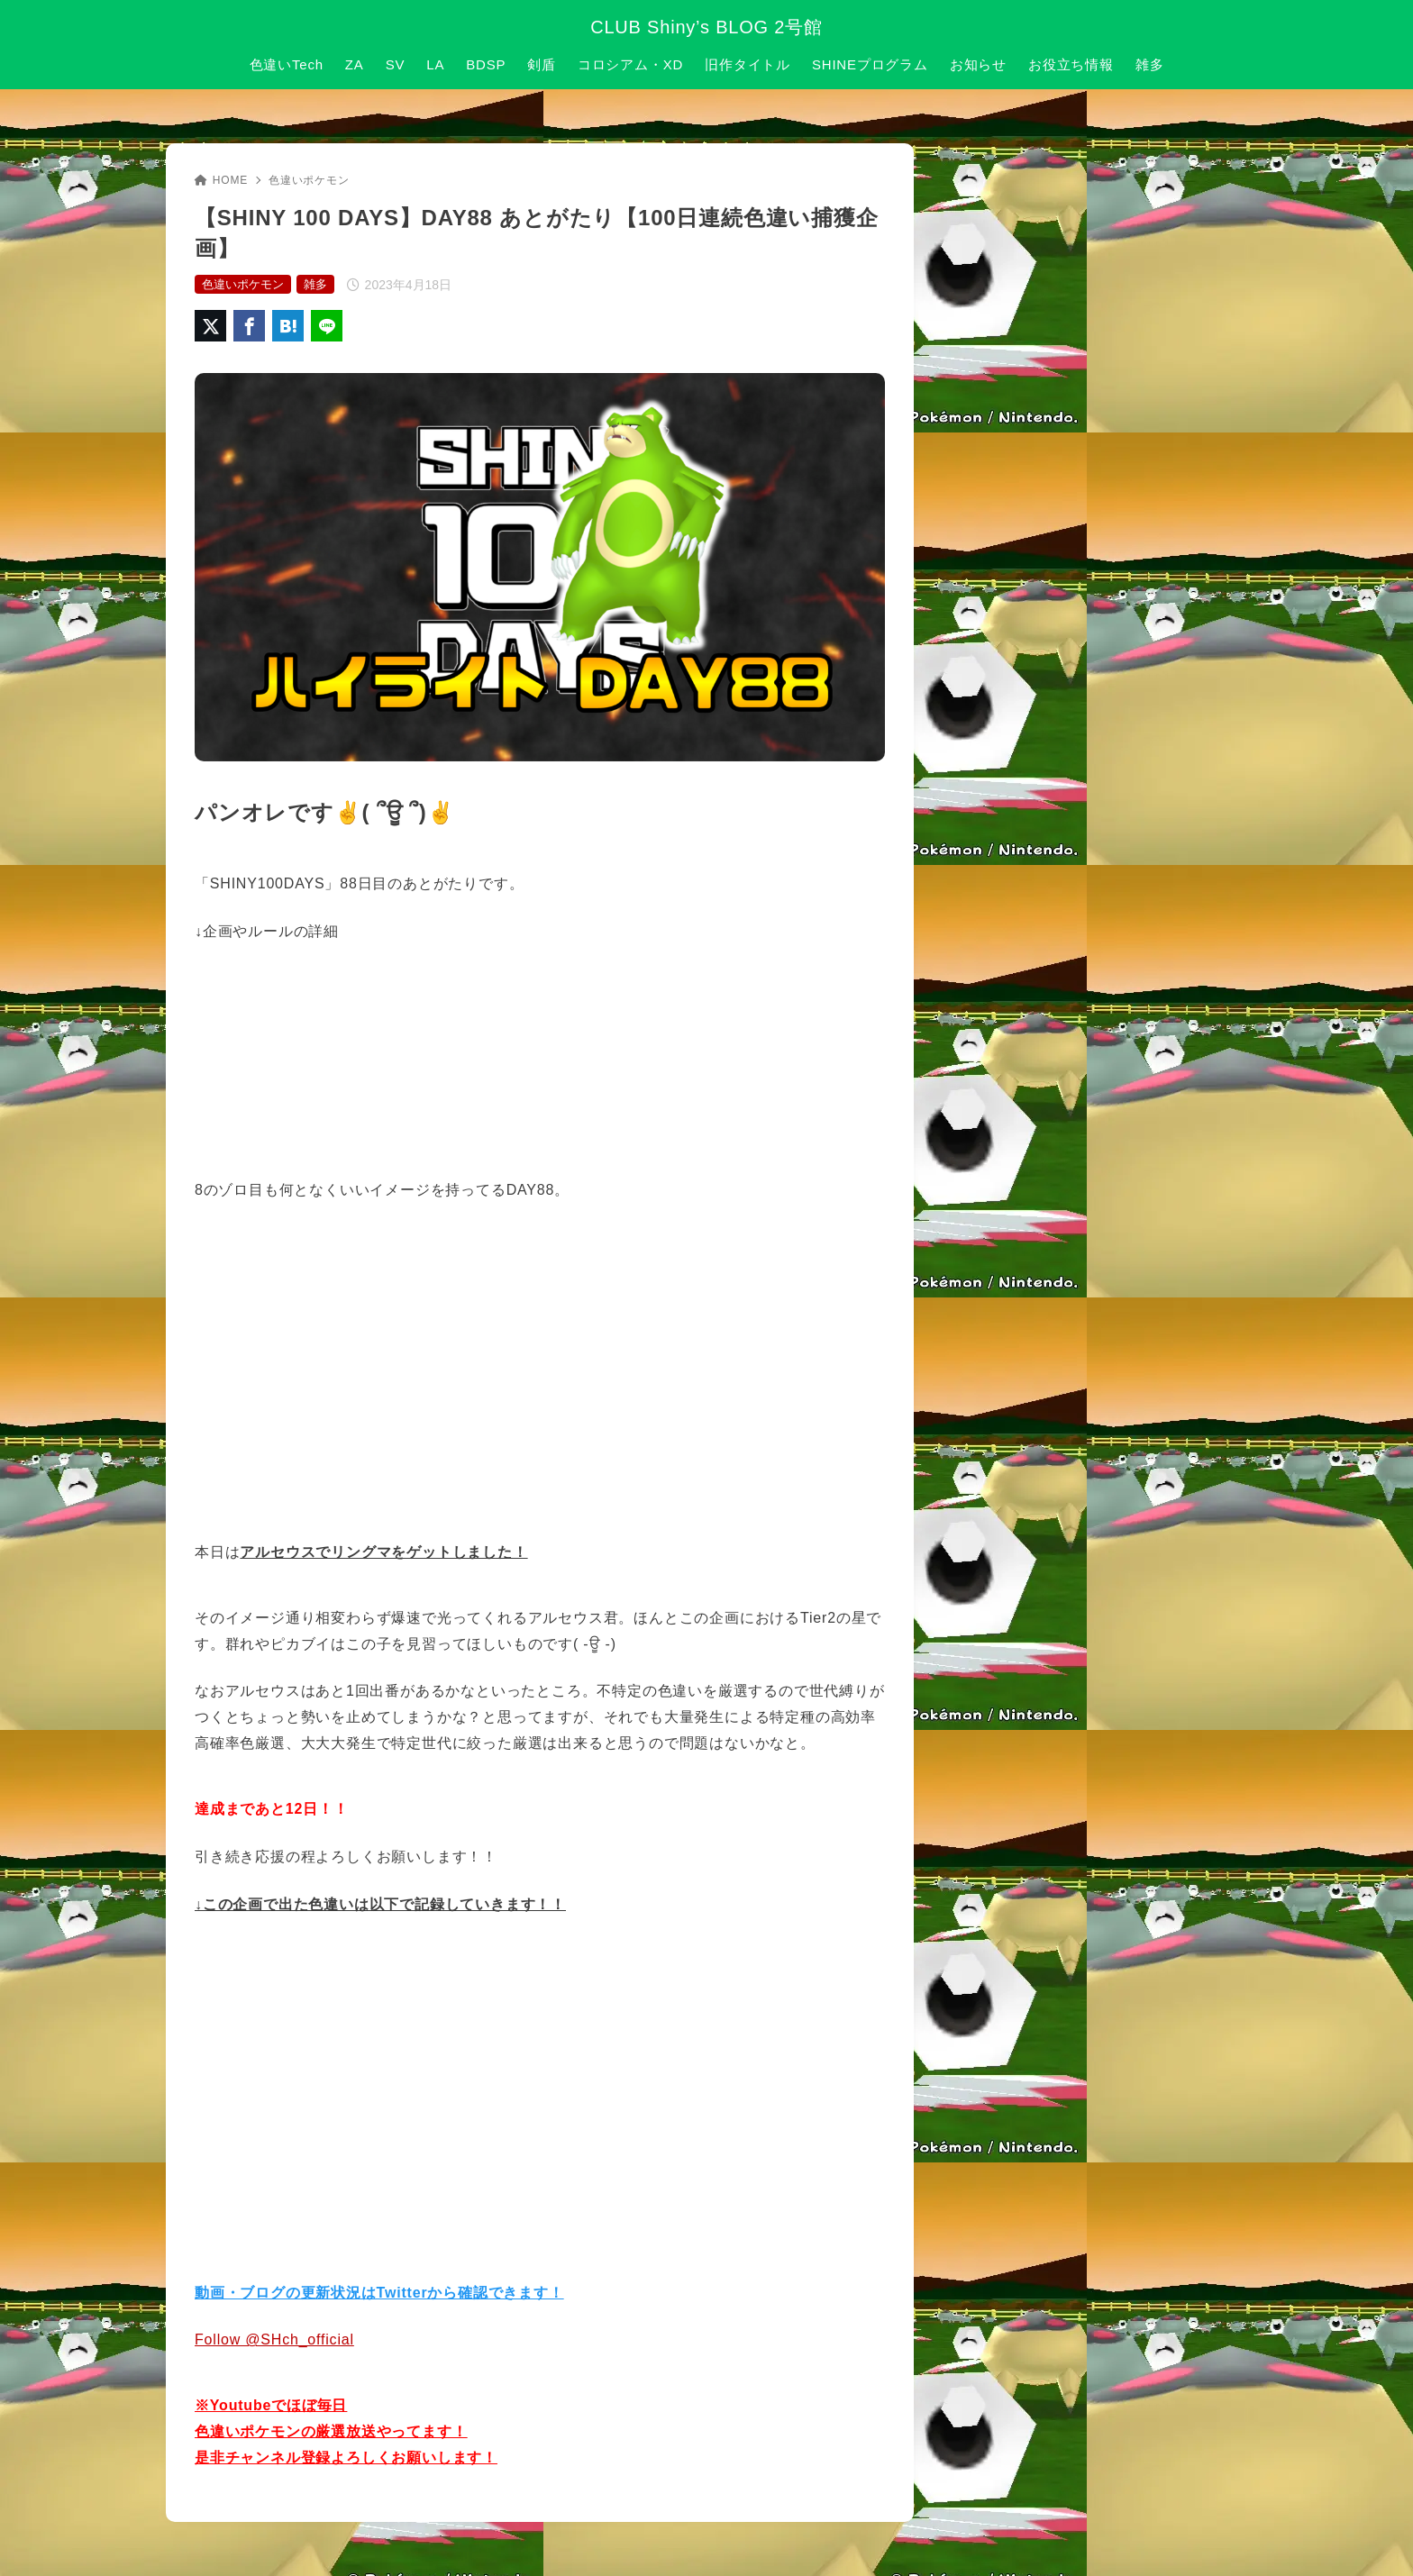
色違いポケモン (309, 180)
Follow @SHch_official (274, 2339)
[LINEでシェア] (326, 325)
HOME (221, 180)
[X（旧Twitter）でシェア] (210, 325)
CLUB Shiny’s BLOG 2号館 (706, 27)
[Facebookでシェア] (249, 325)
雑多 (315, 284)
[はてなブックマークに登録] (288, 325)
